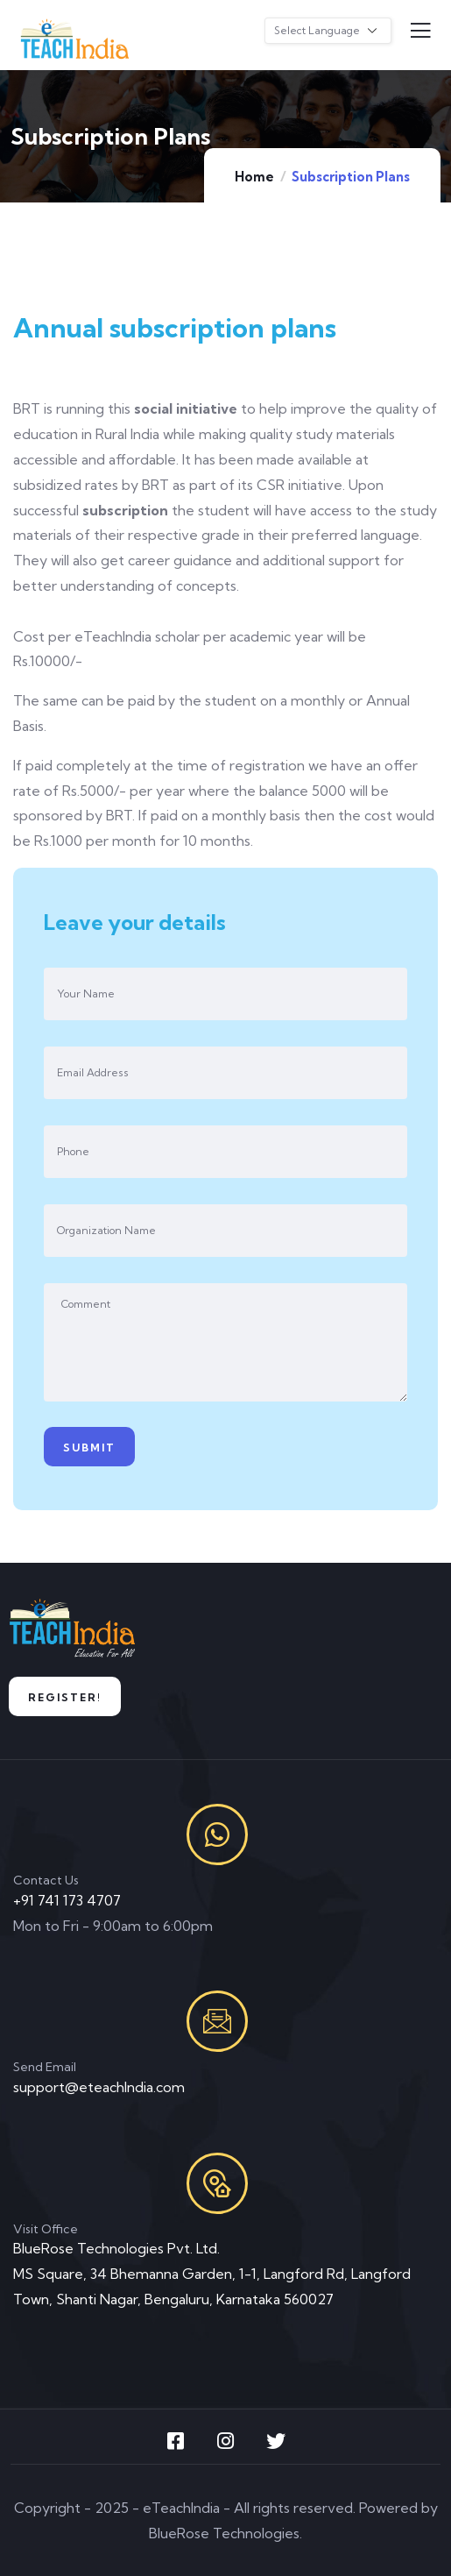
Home (254, 176)
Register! (65, 1697)
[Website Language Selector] (327, 31)
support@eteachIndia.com (99, 2087)
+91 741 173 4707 (67, 1900)
